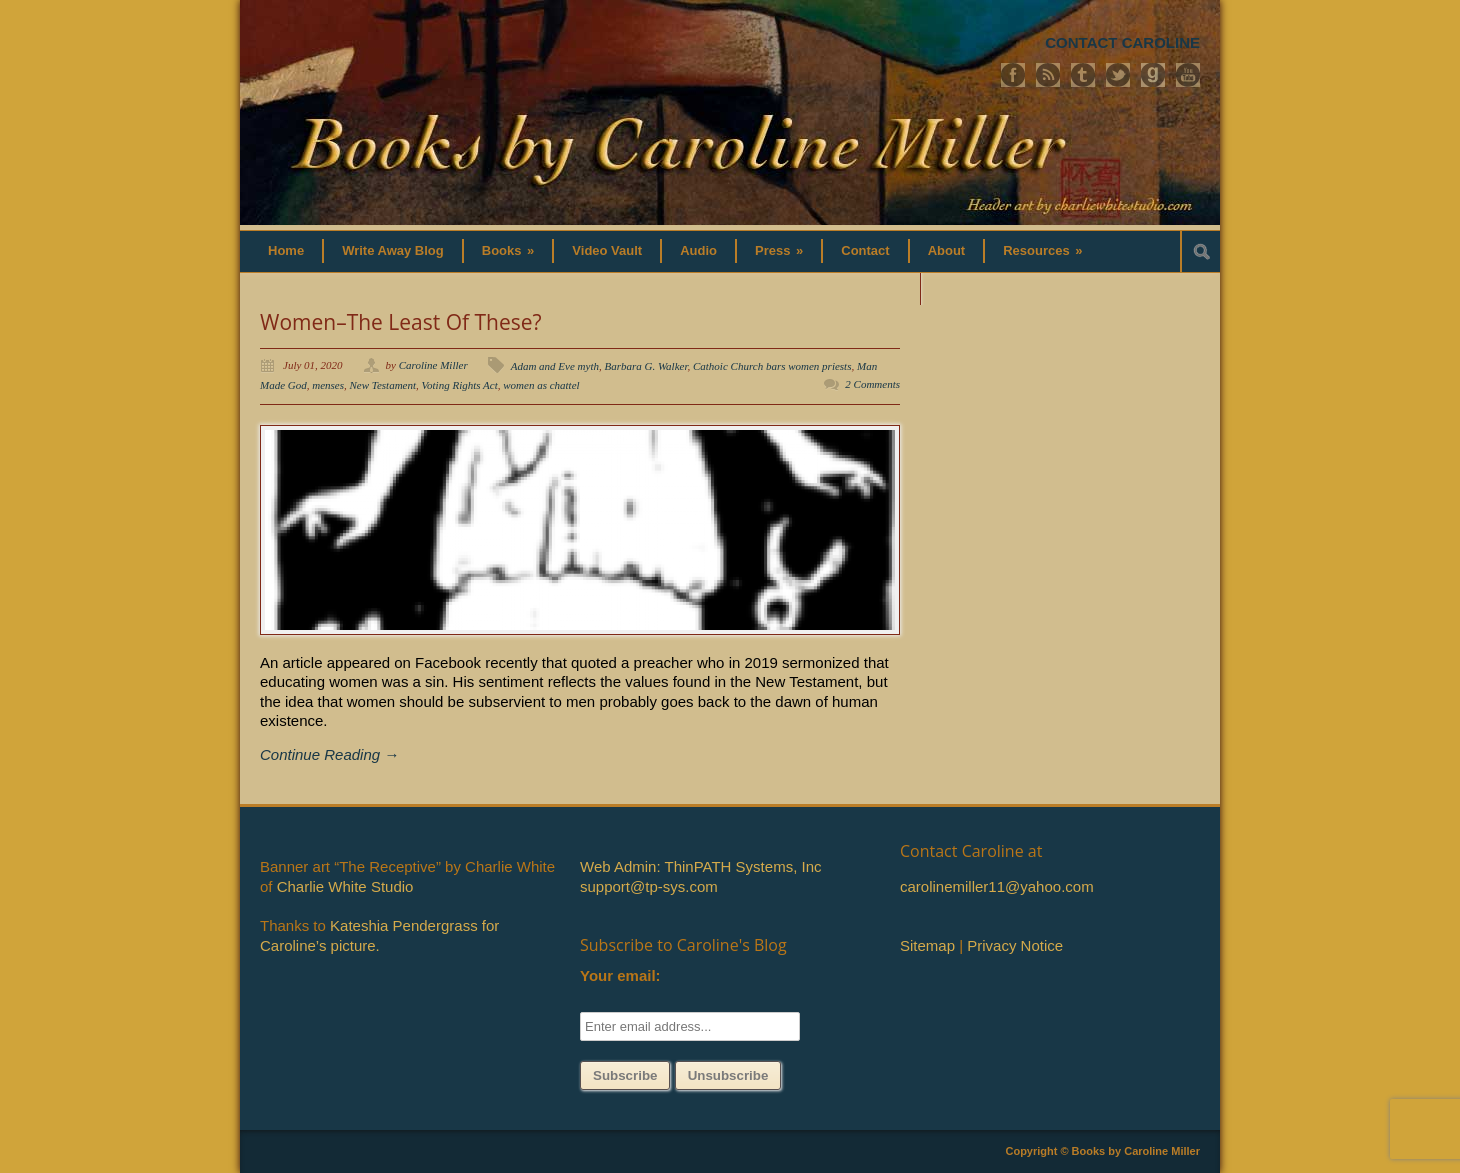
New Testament (383, 385)
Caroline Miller (433, 365)
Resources (1042, 250)
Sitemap (927, 945)
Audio (698, 250)
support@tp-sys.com (649, 886)
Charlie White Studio (345, 886)
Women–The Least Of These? (401, 322)
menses (328, 385)
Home (286, 250)
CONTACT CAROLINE (1122, 42)
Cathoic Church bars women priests (772, 366)
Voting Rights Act (460, 385)
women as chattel (541, 385)
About (947, 250)
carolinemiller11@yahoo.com (997, 886)
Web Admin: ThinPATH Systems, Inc (700, 866)
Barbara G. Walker (645, 366)
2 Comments (872, 384)
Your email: (620, 975)
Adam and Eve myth (555, 366)
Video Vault (607, 250)
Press (779, 250)
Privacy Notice (1015, 945)
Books (508, 250)
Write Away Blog (393, 250)
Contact (865, 250)
